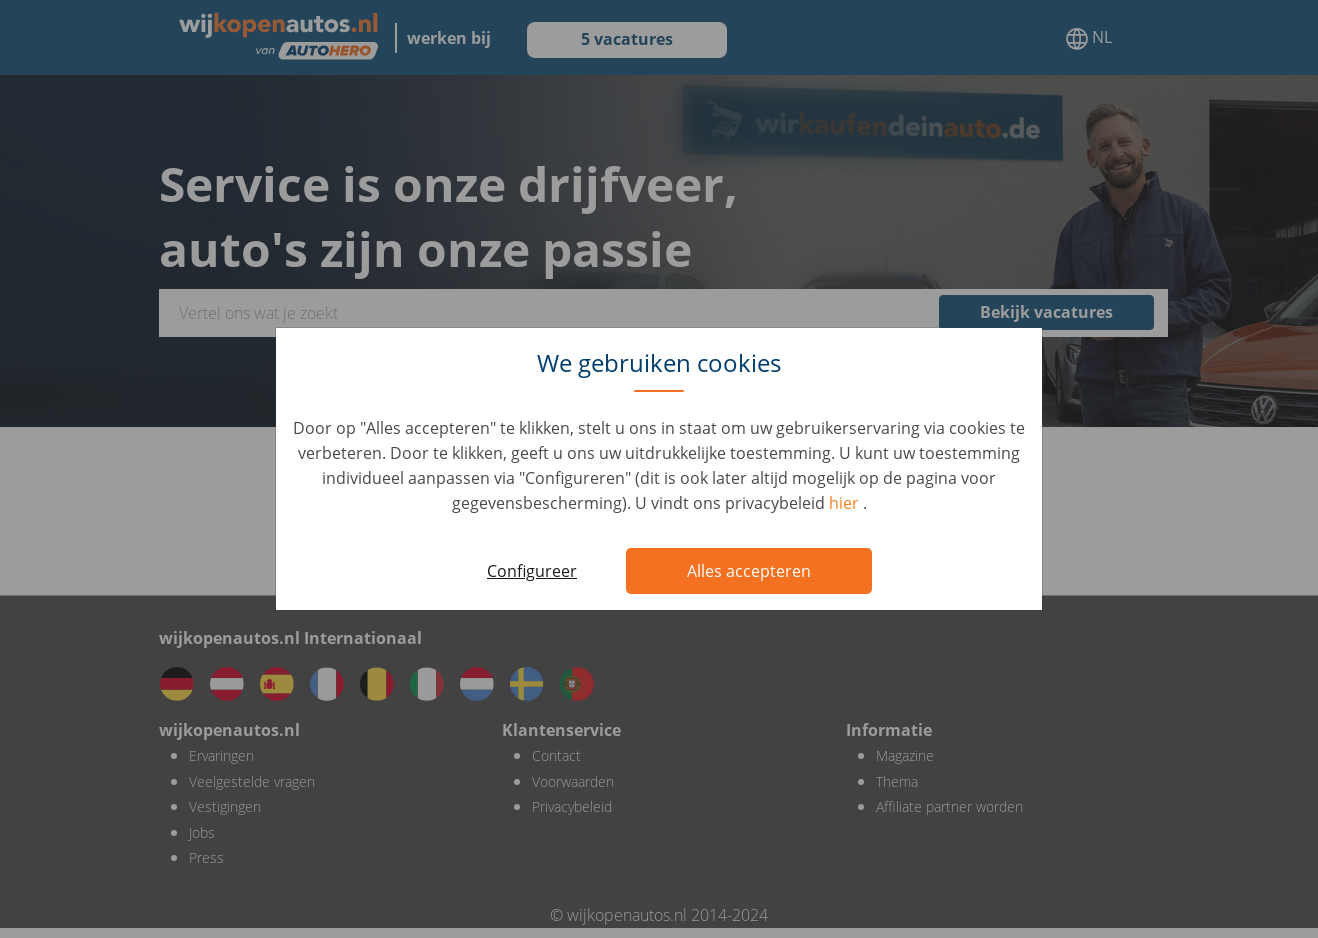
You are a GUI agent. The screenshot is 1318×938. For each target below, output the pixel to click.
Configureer (532, 571)
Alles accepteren (749, 571)
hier (846, 503)
